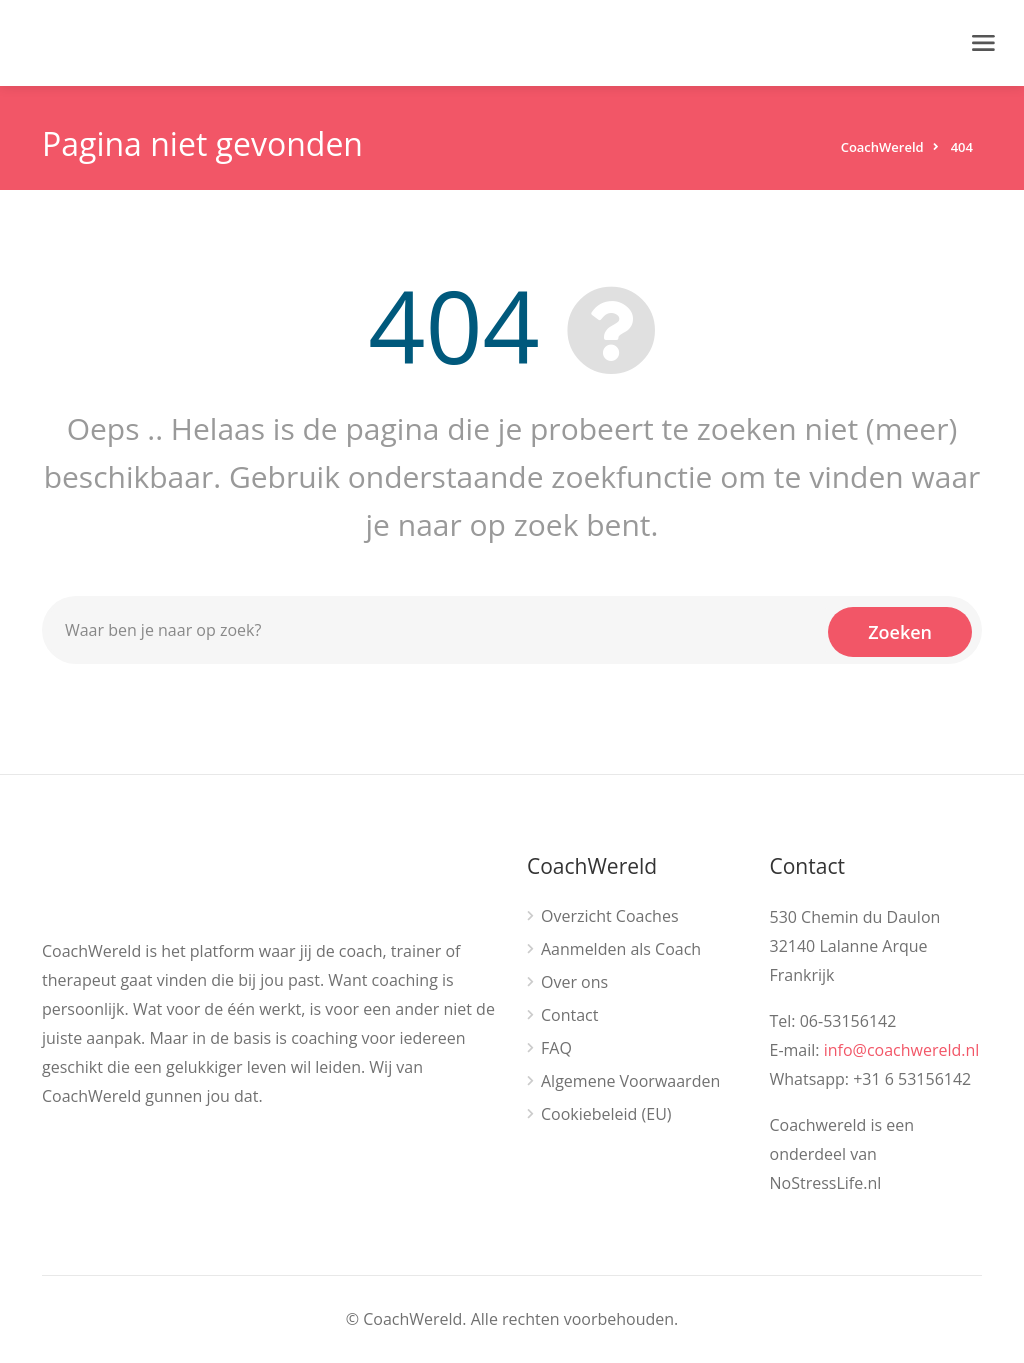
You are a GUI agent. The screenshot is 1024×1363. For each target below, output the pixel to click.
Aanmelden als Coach (621, 949)
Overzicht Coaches (610, 916)
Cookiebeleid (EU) (606, 1114)
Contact (569, 1015)
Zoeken (900, 630)
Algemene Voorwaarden (630, 1081)
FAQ (556, 1048)
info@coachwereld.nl (902, 1050)
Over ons (574, 982)
